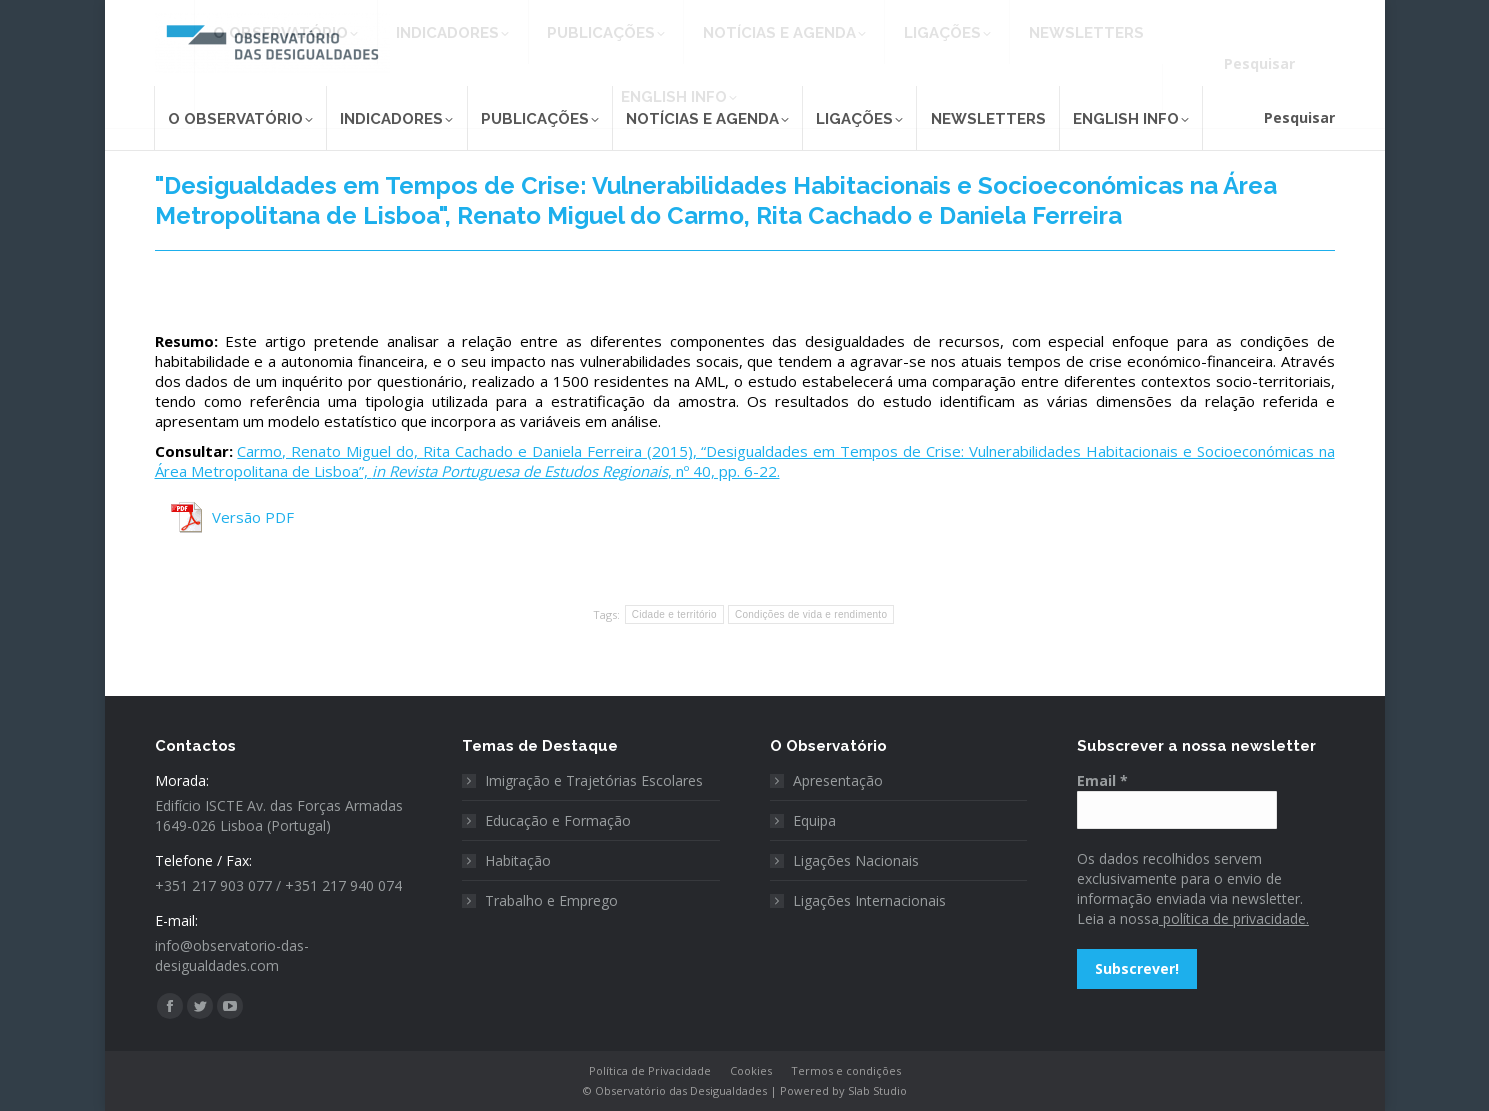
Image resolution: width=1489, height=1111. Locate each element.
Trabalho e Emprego (551, 900)
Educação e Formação (558, 820)
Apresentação (838, 780)
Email (1102, 780)
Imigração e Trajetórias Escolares (594, 780)
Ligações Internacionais (869, 900)
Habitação (518, 860)
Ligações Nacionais (856, 860)
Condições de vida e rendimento (811, 614)
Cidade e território (674, 614)
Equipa (814, 820)
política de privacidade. (1234, 918)
